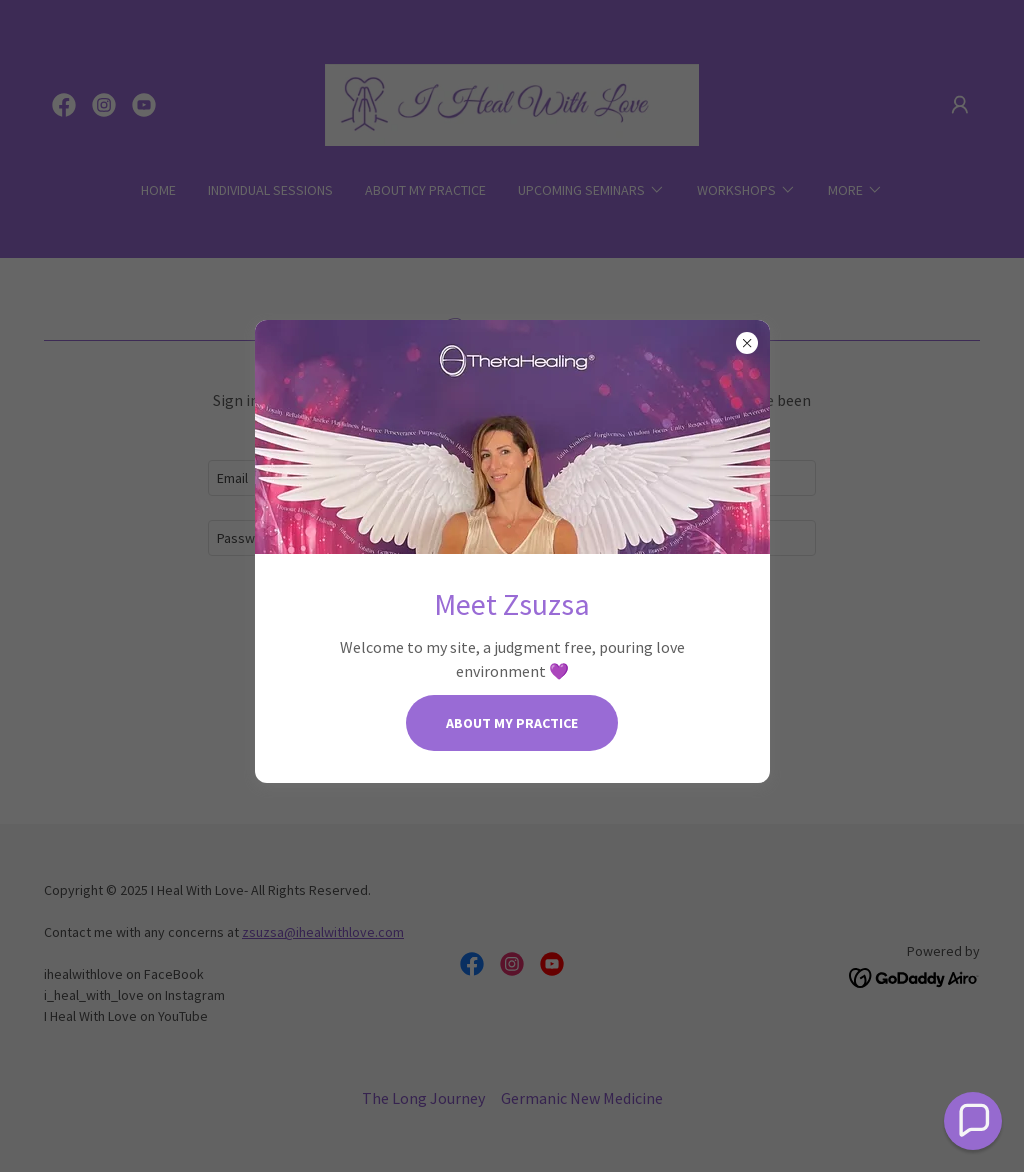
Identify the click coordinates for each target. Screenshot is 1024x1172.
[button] (973, 1121)
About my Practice (512, 723)
